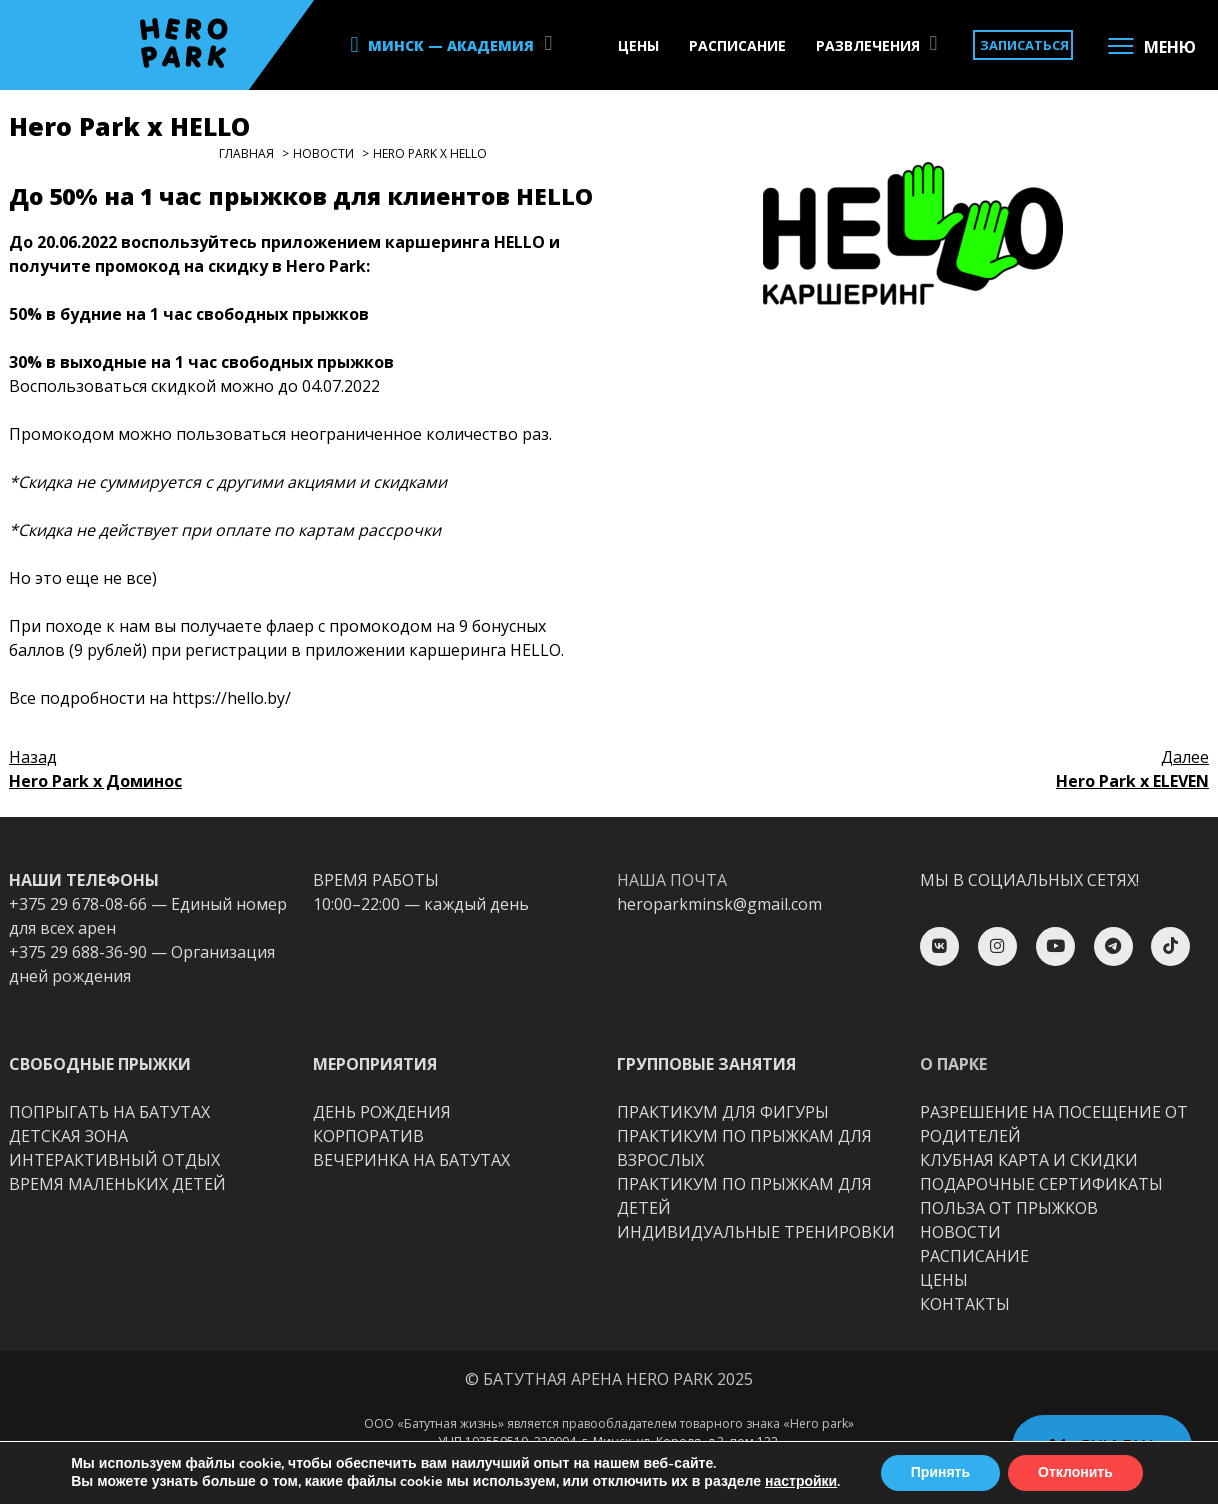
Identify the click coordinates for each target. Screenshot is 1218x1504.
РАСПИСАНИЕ (737, 45)
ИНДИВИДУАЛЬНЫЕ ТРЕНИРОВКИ (756, 1232)
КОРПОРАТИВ (368, 1136)
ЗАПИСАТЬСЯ (1024, 45)
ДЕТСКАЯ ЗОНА (68, 1136)
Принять (940, 1472)
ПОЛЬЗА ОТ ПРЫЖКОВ (1009, 1208)
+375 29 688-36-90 (78, 952)
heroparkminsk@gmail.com (719, 904)
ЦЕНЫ (638, 45)
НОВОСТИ (960, 1232)
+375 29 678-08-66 (78, 904)
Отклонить (1075, 1472)
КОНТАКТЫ (965, 1304)
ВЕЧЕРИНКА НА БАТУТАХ (411, 1160)
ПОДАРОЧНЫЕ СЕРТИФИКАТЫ (1041, 1184)
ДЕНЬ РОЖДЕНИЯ (382, 1112)
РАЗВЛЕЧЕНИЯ (868, 45)
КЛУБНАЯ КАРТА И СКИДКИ (1029, 1160)
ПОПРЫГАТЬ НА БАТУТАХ (109, 1112)
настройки (801, 1482)
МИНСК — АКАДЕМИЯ (451, 45)
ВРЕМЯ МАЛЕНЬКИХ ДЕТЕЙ (117, 1184)
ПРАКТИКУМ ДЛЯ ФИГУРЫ (723, 1112)
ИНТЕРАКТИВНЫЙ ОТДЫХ (114, 1160)
